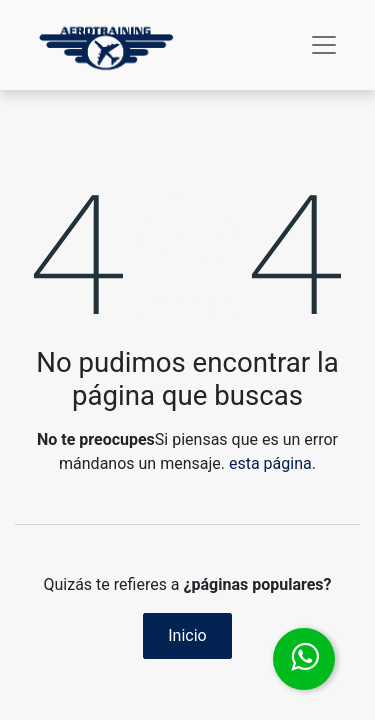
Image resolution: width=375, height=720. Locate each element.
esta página (270, 463)
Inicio (187, 635)
